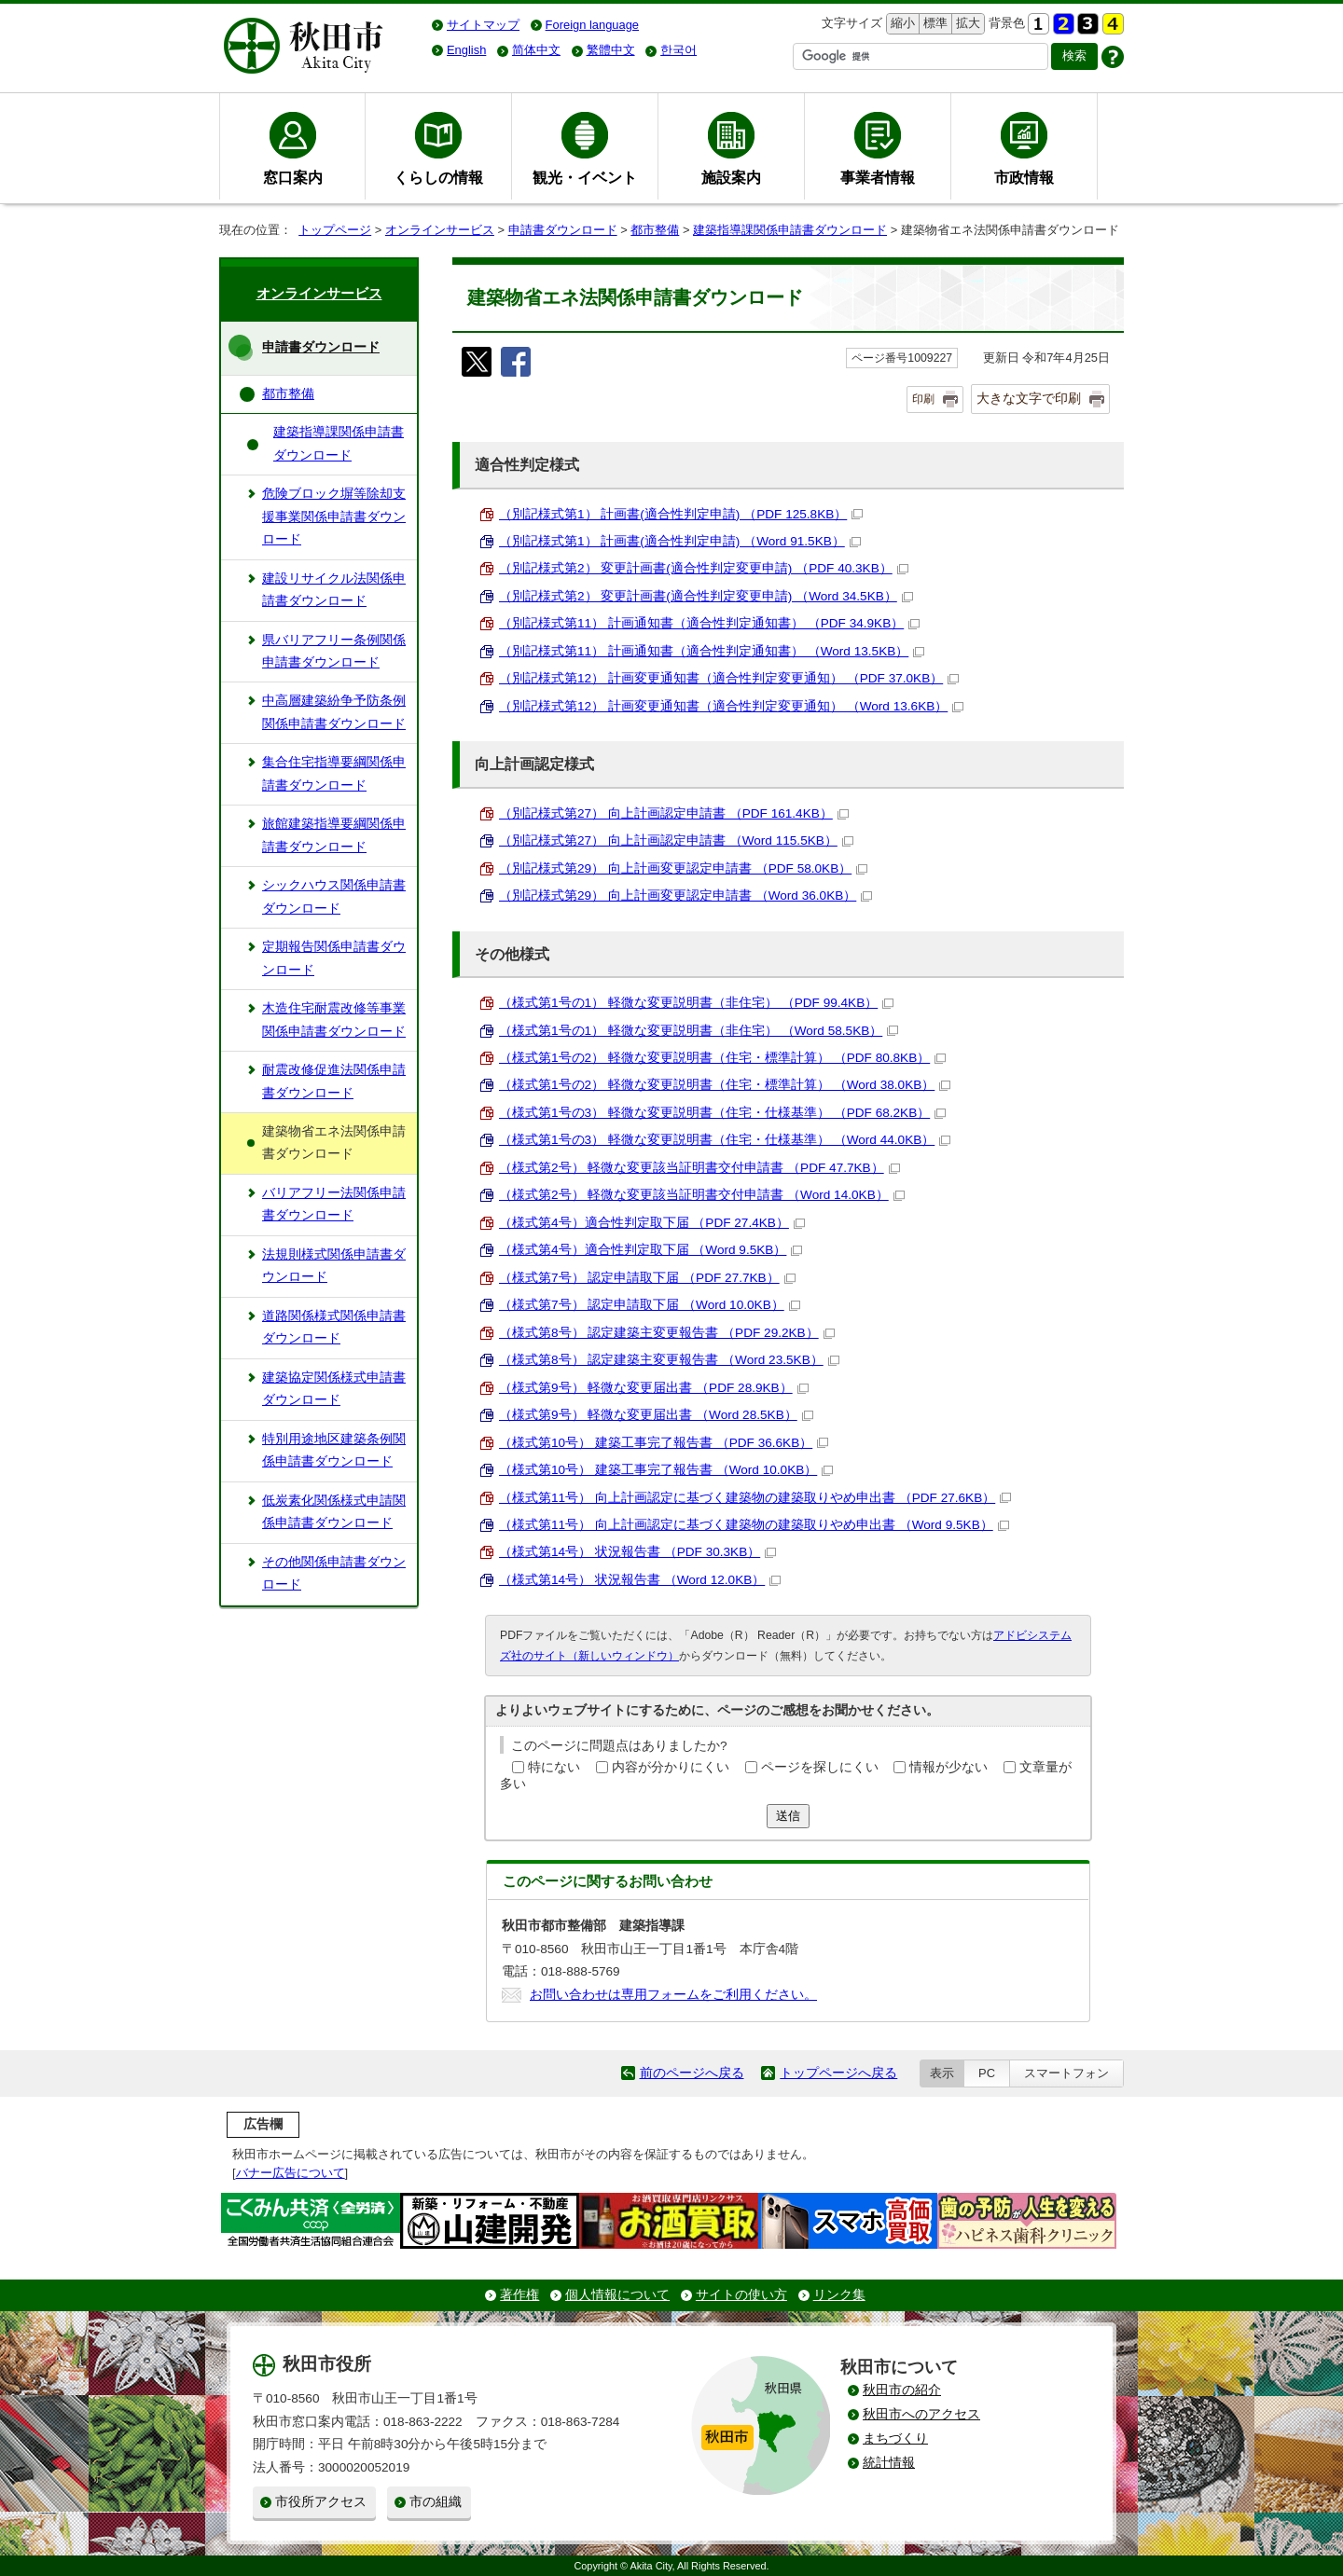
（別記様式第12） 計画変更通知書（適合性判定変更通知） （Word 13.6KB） (731, 706)
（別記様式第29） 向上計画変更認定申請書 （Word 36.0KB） (685, 895)
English (466, 50)
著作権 (519, 2295)
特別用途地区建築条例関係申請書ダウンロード (334, 1450)
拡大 (966, 24)
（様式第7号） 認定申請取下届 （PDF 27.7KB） (647, 1278)
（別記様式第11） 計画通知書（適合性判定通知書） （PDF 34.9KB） (709, 623)
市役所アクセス (321, 2502)
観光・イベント (585, 177)
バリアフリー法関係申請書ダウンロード (334, 1204)
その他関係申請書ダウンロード (334, 1573)
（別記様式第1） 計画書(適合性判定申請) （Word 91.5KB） (680, 541)
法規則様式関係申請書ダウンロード (334, 1265)
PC (986, 2073)
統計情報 (889, 2463)
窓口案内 (293, 177)
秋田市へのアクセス (921, 2414)
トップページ (334, 230)
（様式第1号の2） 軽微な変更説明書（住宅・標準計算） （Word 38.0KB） (724, 1085)
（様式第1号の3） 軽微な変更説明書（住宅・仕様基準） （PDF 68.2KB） (722, 1113)
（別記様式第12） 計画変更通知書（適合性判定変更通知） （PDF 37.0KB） (729, 678)
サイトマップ (483, 25)
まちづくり (895, 2438)
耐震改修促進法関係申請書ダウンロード (334, 1081)
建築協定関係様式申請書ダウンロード (334, 1389)
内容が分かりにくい (670, 1767)
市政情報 (1024, 177)
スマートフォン (1066, 2073)
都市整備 (654, 230)
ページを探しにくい (820, 1767)
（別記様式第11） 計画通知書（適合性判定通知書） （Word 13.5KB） (711, 651)
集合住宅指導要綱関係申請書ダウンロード (334, 773)
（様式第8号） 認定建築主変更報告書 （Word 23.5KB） (669, 1360)
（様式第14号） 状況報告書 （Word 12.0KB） (640, 1580)
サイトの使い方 (741, 2295)
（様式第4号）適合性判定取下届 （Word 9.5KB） (650, 1250)
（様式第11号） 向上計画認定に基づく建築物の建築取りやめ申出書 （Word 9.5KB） (754, 1525)
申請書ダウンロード (562, 230)
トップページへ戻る (838, 2073)
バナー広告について (290, 2173)
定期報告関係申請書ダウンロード (334, 958)
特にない (554, 1767)
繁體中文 (611, 50)
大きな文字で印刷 (1028, 398)
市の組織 (435, 2502)
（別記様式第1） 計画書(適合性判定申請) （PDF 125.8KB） (681, 514)
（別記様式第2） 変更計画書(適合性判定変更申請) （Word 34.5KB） (706, 596)
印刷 (923, 399)
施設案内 (731, 177)
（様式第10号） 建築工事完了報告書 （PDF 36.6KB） (663, 1443)
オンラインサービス (439, 230)
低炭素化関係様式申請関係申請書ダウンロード (334, 1512)
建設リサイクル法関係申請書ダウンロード (334, 590)
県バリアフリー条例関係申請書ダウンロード (334, 651)
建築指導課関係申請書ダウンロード (790, 230)
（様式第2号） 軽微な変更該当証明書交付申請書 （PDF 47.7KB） (699, 1168)
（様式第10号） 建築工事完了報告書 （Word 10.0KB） (666, 1470)
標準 (933, 24)
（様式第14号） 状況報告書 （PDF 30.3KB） (637, 1552)
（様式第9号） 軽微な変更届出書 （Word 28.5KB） (656, 1415)
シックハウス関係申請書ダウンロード (334, 896)
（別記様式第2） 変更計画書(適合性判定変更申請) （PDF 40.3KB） (703, 568)
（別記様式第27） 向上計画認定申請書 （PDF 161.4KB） (674, 813)
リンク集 (839, 2295)
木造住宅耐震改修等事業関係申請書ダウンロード (334, 1019)
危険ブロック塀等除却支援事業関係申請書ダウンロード (334, 516)
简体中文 (536, 50)
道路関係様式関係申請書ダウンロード (334, 1327)
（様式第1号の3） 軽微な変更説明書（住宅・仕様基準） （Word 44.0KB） (724, 1140)
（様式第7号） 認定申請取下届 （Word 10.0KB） (649, 1305)
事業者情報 (877, 177)
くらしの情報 (438, 177)
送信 (788, 1816)
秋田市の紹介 (902, 2390)
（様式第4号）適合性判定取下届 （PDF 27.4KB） (652, 1223)
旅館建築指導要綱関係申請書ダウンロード (334, 835)
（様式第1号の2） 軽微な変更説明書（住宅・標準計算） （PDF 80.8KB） (722, 1058)
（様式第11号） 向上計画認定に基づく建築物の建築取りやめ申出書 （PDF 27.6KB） (755, 1498)
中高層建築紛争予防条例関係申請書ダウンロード (334, 712)
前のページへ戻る (692, 2073)
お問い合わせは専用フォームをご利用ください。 (673, 1995)
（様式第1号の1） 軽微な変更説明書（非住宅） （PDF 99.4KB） (696, 1003)
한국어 (678, 50)
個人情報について (617, 2295)
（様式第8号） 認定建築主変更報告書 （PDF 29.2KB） (667, 1333)
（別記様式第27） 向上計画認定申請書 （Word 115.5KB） (676, 840)
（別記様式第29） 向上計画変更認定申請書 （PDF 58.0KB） (683, 868)
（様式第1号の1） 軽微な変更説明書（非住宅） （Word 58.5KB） (698, 1031)
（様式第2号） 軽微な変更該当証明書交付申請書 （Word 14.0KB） (702, 1195)
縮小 (901, 24)
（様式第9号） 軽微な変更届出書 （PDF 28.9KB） (654, 1388)
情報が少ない (948, 1767)
